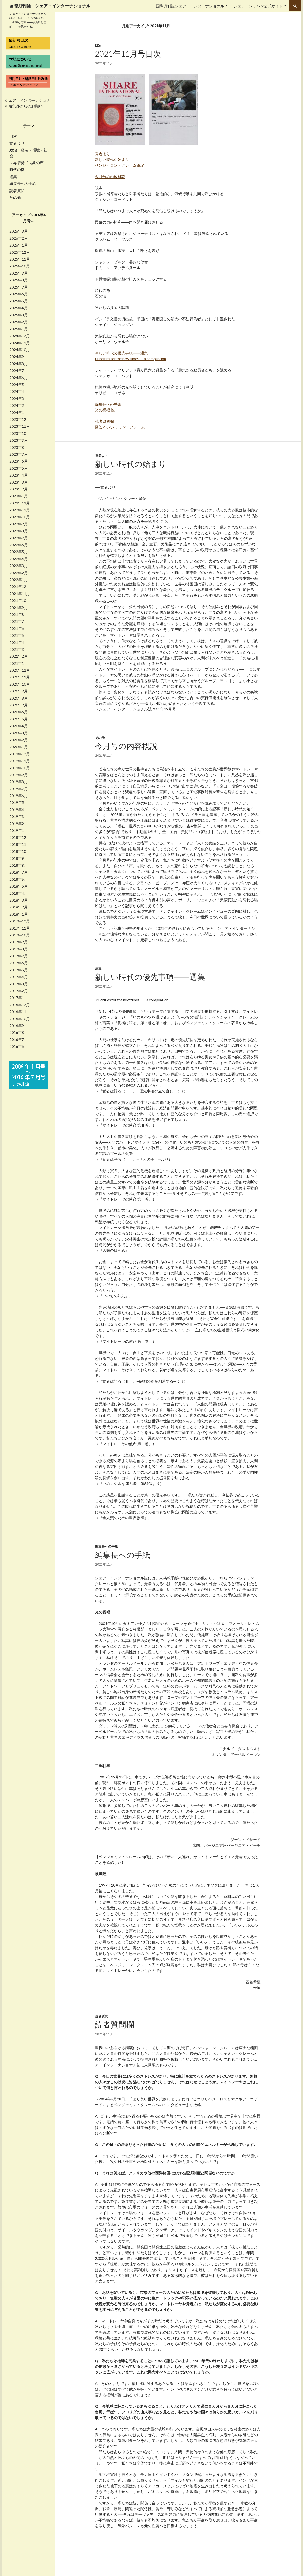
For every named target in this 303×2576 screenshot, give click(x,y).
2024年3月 (18, 398)
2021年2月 (18, 656)
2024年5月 (18, 384)
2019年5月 (18, 802)
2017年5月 (18, 970)
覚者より (101, 456)
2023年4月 (18, 475)
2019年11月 (19, 761)
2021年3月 (18, 649)
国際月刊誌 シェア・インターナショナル (49, 5)
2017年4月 (18, 977)
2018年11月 (19, 844)
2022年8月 (18, 531)
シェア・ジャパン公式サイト (258, 6)
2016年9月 (18, 1025)
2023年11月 (19, 426)
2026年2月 (18, 238)
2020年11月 (19, 677)
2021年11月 (19, 593)
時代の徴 (17, 169)
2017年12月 (19, 921)
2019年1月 (18, 830)
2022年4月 (18, 559)
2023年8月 (18, 447)
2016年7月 (18, 1039)
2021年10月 (19, 600)
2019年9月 (18, 775)
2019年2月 (18, 823)
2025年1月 (18, 329)
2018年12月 (19, 837)
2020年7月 (18, 705)
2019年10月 (19, 768)
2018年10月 (19, 851)
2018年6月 (18, 879)
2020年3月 (18, 733)
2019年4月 (18, 809)
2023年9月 (18, 440)
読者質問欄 (114, 2024)
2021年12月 (19, 586)
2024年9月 (18, 356)
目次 (98, 45)
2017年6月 (18, 963)
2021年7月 (18, 621)
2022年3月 (18, 566)
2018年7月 (18, 872)
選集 (98, 968)
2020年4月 (18, 726)
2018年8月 (18, 865)
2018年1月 (18, 914)
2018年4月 (18, 893)
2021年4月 (18, 642)
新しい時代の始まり (130, 463)
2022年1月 (18, 580)
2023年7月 (18, 454)
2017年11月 (19, 928)
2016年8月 (18, 1032)
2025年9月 (18, 273)
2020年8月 (18, 698)
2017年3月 (18, 984)
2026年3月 (18, 231)
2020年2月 (18, 740)
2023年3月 (18, 482)
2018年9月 (18, 858)
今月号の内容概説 (110, 176)
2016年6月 (18, 1046)
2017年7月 (18, 956)
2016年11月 (19, 1011)
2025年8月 (18, 280)
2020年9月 (18, 691)
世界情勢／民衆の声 (26, 162)
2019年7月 (18, 789)
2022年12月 (19, 503)
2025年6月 (18, 294)
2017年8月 (18, 949)
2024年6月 (18, 378)
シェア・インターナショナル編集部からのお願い (27, 103)
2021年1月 (18, 663)
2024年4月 (18, 391)
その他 (100, 738)
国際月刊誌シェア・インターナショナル (190, 6)
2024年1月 (18, 412)
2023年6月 (18, 461)
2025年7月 (18, 287)
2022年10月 (19, 517)
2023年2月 (18, 489)
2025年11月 (19, 259)
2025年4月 (18, 308)
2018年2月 (18, 907)
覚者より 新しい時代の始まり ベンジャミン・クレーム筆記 (119, 159)
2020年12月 (19, 670)
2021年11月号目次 (128, 53)
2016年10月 (19, 1019)
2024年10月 (19, 350)
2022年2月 (18, 573)
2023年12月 (19, 419)
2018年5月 (18, 886)
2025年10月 (19, 266)
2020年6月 (18, 712)
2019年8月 (18, 781)
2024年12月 (19, 336)
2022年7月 (18, 538)
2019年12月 (19, 754)
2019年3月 (18, 816)
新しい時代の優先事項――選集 (150, 976)
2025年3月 (18, 315)
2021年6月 (18, 628)
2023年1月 (18, 496)
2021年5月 (18, 635)
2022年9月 (18, 524)
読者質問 (101, 2016)
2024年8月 (18, 364)
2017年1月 (18, 997)
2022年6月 (18, 545)
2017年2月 (18, 991)
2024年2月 (18, 405)
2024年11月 (19, 343)
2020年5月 (18, 719)
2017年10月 (19, 935)
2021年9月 (18, 607)
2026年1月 (18, 245)
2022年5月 (18, 552)
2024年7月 (18, 370)
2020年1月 (18, 747)
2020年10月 (19, 684)
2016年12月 (19, 1005)
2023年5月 (18, 468)
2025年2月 (18, 322)
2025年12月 (19, 252)
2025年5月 (18, 301)
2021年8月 (18, 614)
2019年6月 (18, 795)
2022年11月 (19, 510)
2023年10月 (19, 433)
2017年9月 (18, 942)
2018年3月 (18, 900)
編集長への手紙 (106, 1546)
